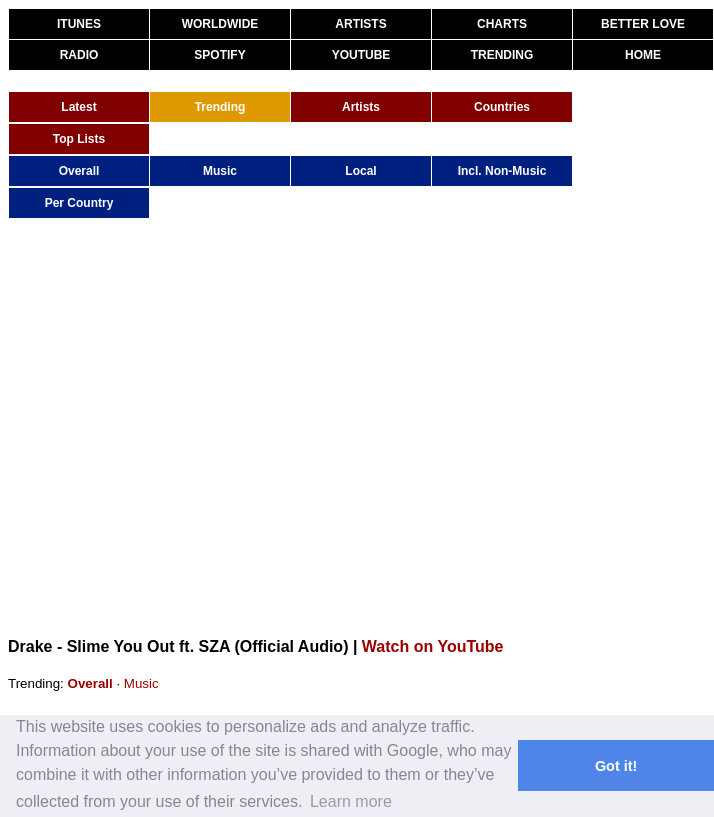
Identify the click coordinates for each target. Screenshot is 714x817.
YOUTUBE (361, 55)
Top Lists (79, 139)
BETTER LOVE (643, 24)
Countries (502, 107)
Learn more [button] (351, 801)
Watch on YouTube (433, 646)
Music (220, 171)
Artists (361, 107)
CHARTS (502, 24)
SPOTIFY (219, 55)
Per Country (79, 203)
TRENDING (502, 55)
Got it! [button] (616, 766)
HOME (643, 55)
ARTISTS (360, 24)
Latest (78, 107)
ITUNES (79, 24)
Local (360, 171)
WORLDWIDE (220, 24)
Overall (79, 171)
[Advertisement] (187, 426)
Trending (220, 107)
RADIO (79, 55)
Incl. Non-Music (502, 171)
